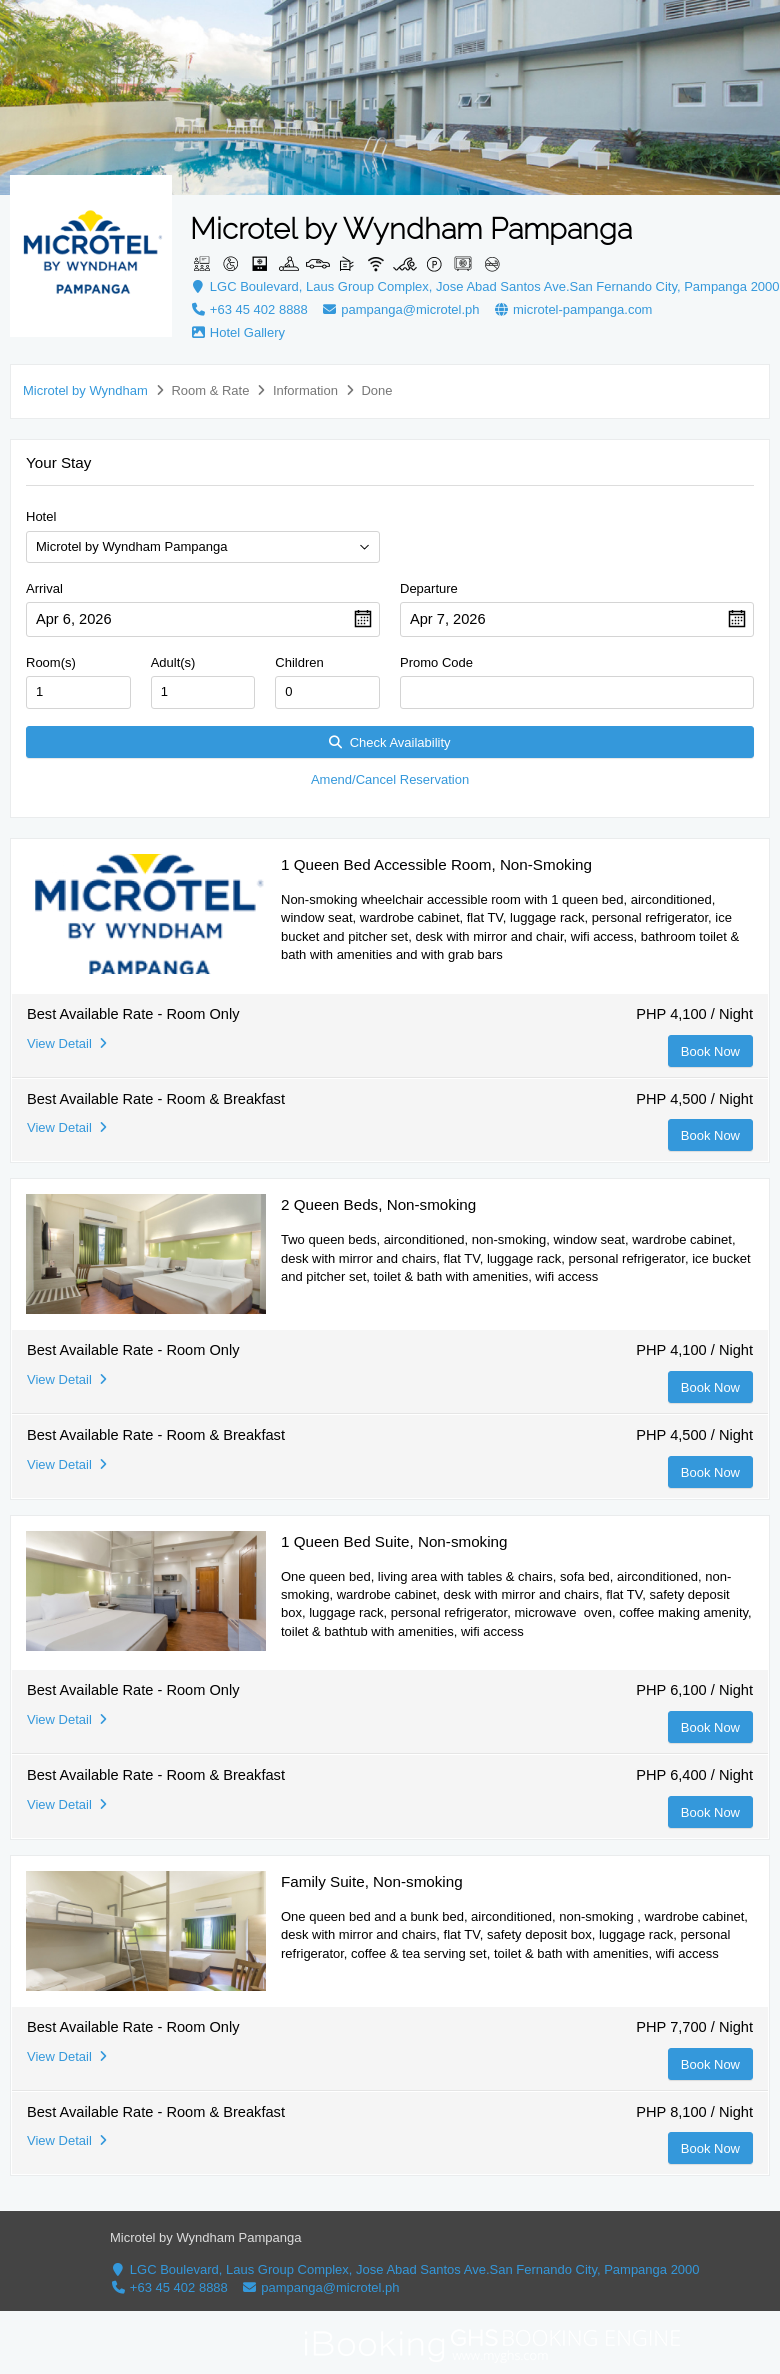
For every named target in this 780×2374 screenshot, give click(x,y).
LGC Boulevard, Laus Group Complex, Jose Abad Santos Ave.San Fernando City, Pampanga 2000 (485, 286)
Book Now (710, 1051)
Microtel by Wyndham (85, 390)
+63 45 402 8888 (250, 309)
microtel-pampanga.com (572, 309)
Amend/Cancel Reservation (390, 779)
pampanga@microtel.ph (400, 309)
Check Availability (389, 742)
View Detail (67, 1043)
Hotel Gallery (237, 332)
